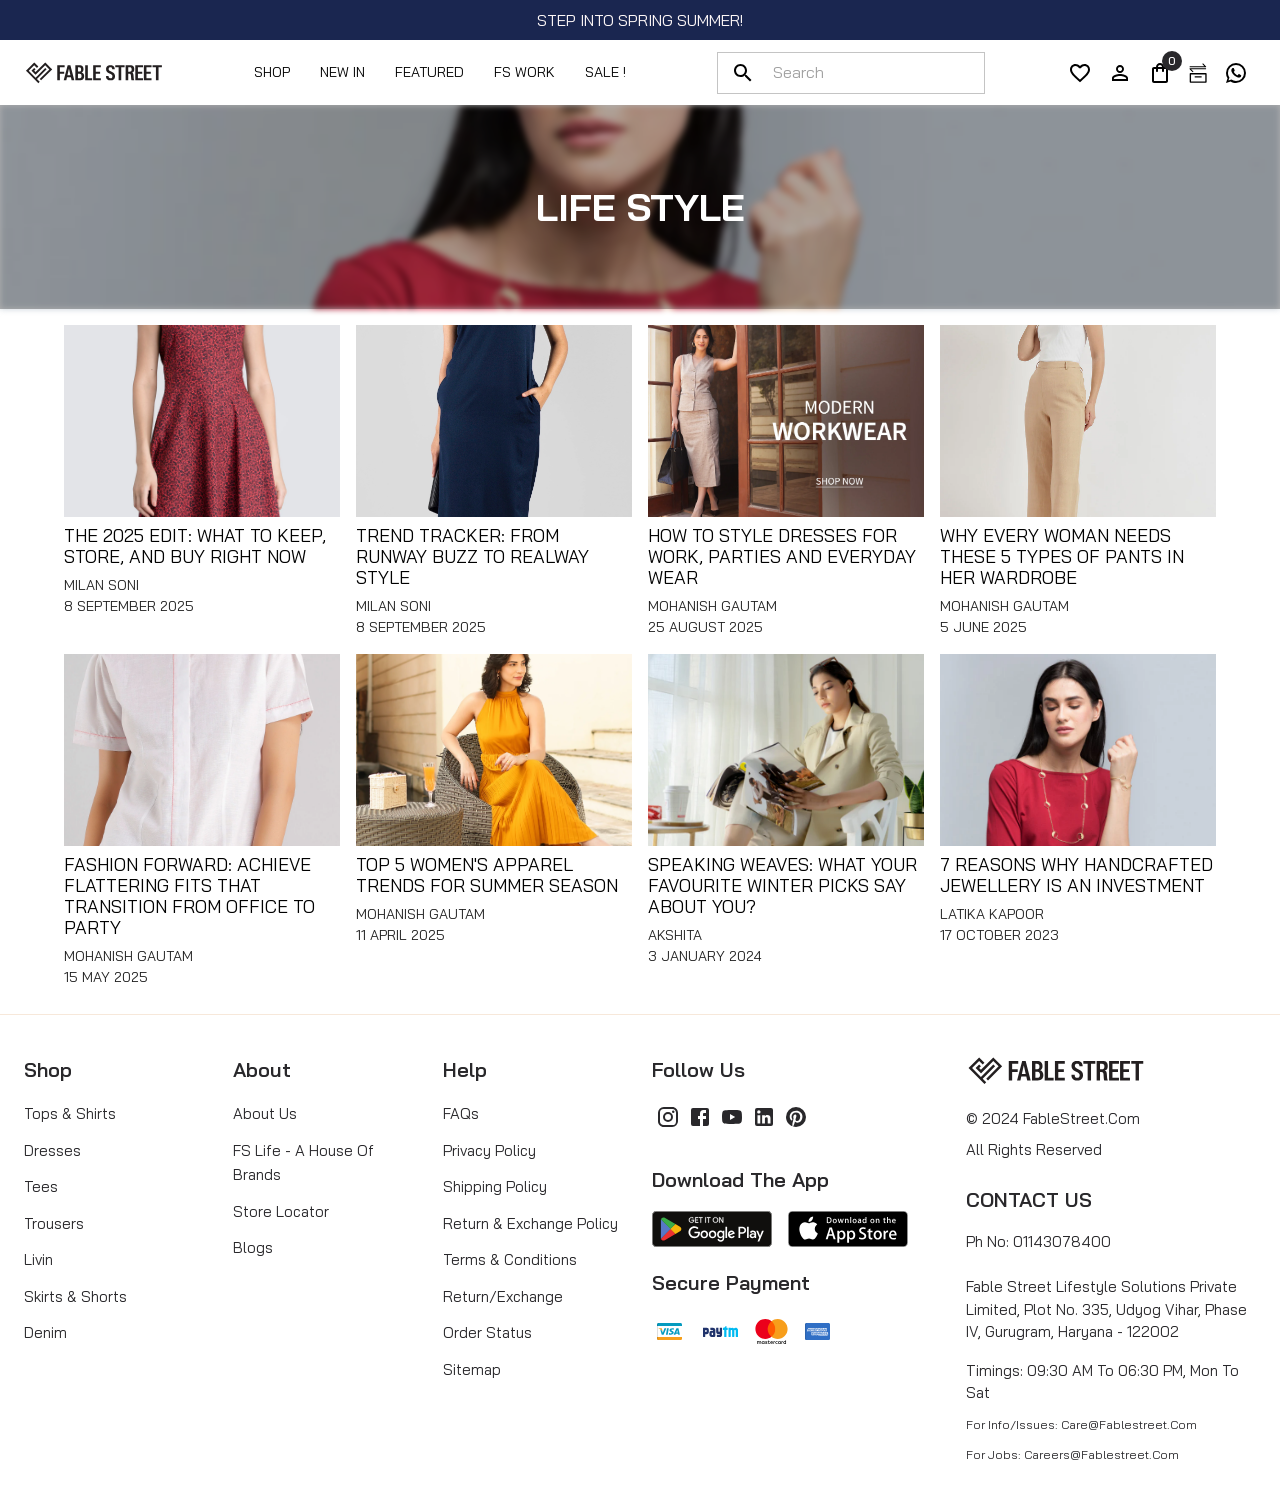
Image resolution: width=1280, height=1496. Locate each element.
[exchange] (1198, 73)
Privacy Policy (489, 1150)
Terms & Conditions (510, 1259)
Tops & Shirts (70, 1113)
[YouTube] (732, 1117)
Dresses (52, 1150)
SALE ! (605, 72)
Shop (272, 72)
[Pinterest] (796, 1117)
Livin (38, 1259)
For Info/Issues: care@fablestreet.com (1081, 1424)
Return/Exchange (503, 1296)
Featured (429, 72)
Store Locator (281, 1211)
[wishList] (1080, 73)
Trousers (54, 1223)
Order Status (487, 1332)
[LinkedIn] (764, 1117)
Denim (45, 1332)
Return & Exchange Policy (530, 1223)
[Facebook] (700, 1117)
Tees (41, 1186)
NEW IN (342, 72)
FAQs (461, 1113)
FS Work (524, 72)
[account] (1120, 73)
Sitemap (472, 1369)
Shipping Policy (495, 1186)
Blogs (253, 1247)
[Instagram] (668, 1117)
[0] (1160, 73)
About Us (265, 1113)
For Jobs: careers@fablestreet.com (1072, 1454)
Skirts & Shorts (75, 1296)
